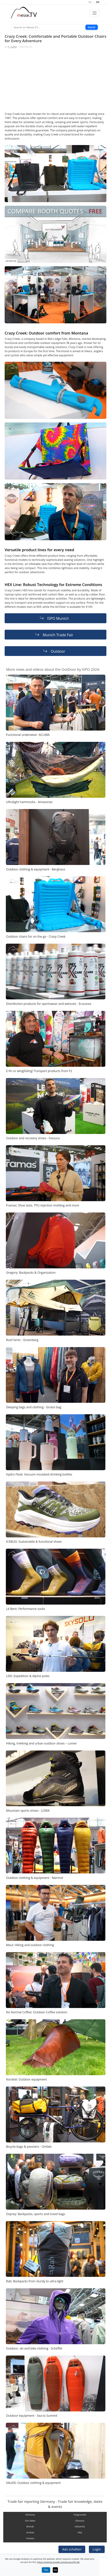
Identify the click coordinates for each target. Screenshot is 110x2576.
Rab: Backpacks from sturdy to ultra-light (34, 2281)
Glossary (79, 2520)
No (55, 2570)
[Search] (55, 27)
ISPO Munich (58, 618)
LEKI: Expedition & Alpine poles (28, 1676)
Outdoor (58, 651)
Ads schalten (71, 2549)
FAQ (80, 2532)
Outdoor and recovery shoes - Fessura (33, 1138)
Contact (30, 2538)
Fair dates (30, 2520)
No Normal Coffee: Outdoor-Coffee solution (36, 2012)
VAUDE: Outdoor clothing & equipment (33, 2483)
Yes (46, 2570)
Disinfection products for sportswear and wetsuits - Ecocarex (48, 1004)
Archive (30, 2532)
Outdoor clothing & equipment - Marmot (34, 1878)
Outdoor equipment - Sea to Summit (31, 2415)
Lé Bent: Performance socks (25, 1609)
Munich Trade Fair (58, 634)
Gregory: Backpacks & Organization (31, 1272)
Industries (80, 2526)
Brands (30, 2526)
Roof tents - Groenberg (22, 1340)
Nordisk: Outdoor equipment (26, 2079)
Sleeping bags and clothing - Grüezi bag (33, 1407)
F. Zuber (12, 46)
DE (90, 2)
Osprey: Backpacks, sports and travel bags (35, 2214)
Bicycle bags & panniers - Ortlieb (28, 2146)
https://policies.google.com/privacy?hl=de (58, 2562)
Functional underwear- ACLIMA (28, 735)
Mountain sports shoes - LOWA (28, 1810)
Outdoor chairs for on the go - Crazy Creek (35, 936)
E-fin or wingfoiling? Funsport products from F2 (39, 1071)
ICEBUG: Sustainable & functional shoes (34, 1541)
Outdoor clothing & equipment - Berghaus (35, 869)
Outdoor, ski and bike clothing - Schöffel (34, 2348)
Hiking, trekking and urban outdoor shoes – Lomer (41, 1743)
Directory (30, 2514)
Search (91, 27)
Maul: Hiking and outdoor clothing (30, 1945)
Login (97, 2549)
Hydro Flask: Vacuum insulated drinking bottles (39, 1474)
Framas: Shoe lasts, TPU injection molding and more (42, 1205)
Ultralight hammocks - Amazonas (29, 802)
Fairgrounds (80, 2514)
